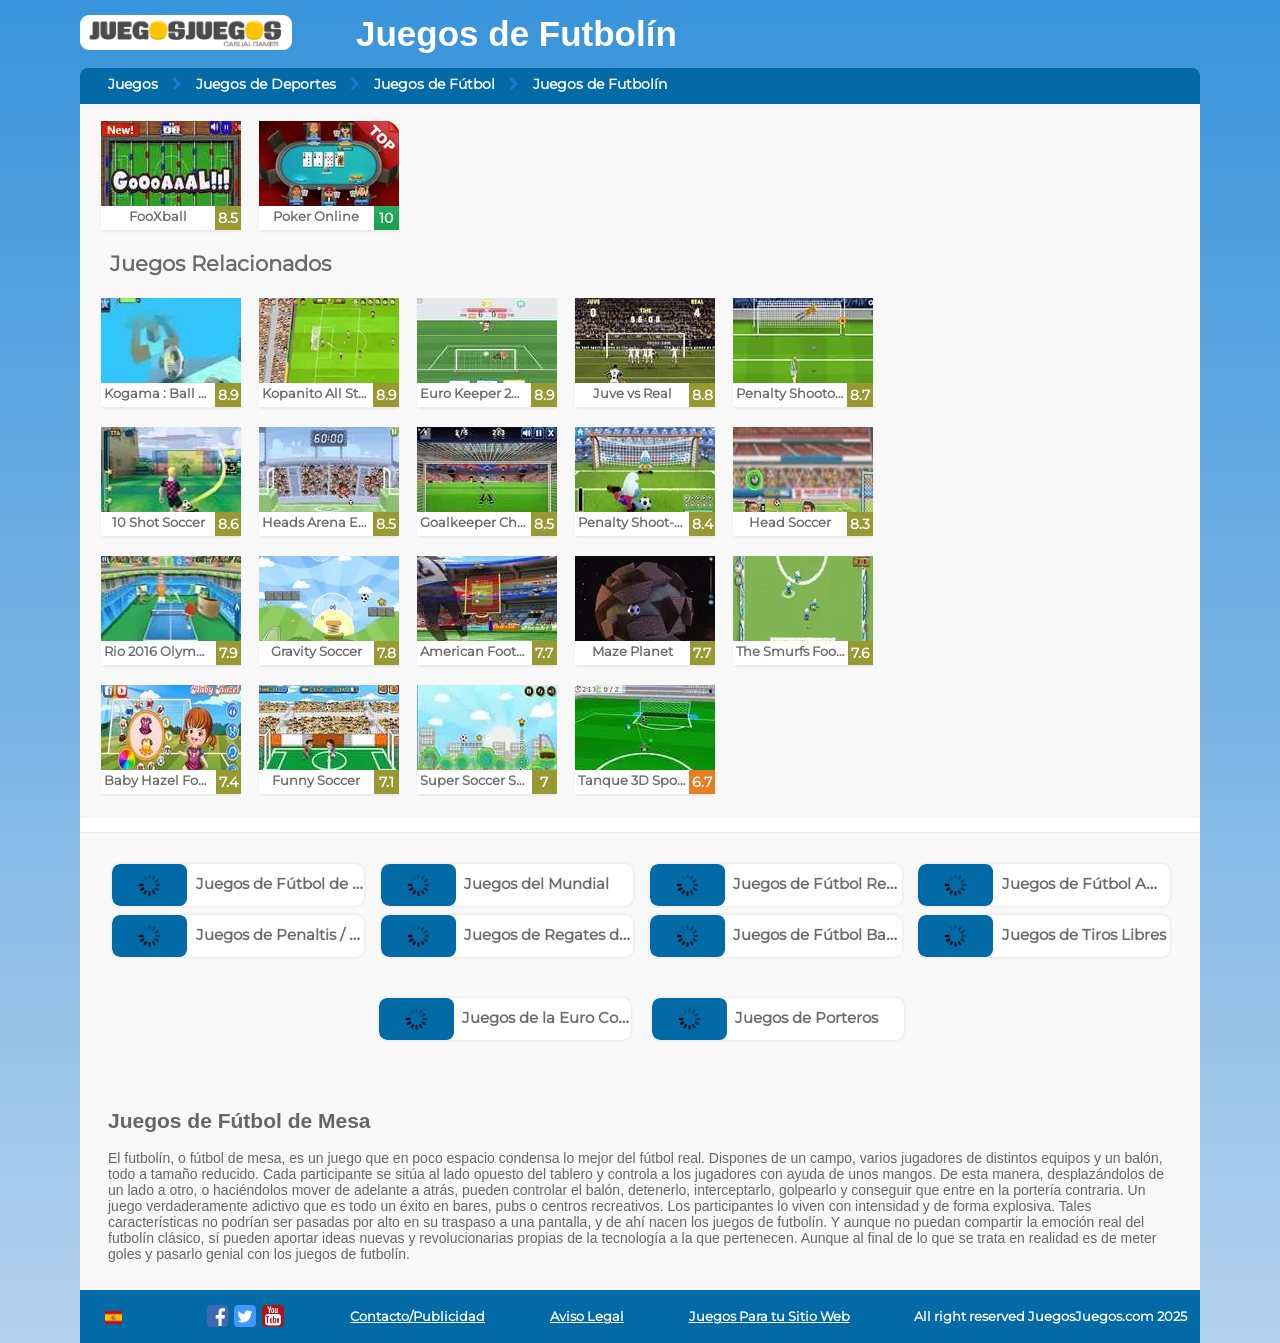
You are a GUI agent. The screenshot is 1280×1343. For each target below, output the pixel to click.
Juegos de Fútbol (434, 84)
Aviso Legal (587, 1316)
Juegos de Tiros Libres (1042, 934)
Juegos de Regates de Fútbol (531, 934)
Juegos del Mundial (495, 883)
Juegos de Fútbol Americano (1067, 883)
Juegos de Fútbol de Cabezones (273, 883)
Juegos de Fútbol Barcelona (796, 934)
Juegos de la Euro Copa (508, 1017)
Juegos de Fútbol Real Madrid (803, 883)
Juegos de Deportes (266, 84)
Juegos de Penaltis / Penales (260, 934)
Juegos (133, 84)
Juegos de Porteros (765, 1017)
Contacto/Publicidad (417, 1316)
